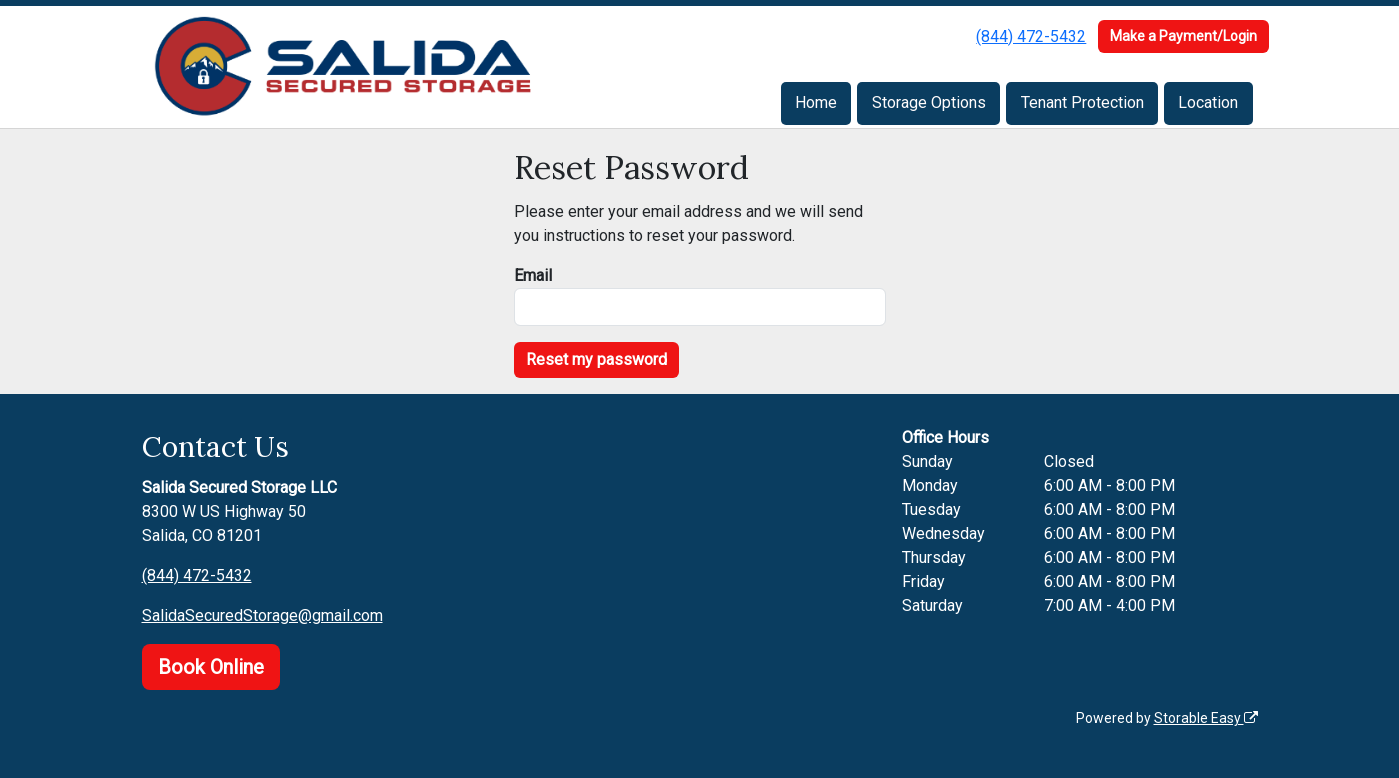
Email (533, 275)
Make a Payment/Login (1183, 36)
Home (816, 102)
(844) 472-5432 (1031, 36)
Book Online (211, 667)
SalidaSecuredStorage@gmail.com (262, 615)
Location (1208, 102)
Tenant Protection (1082, 102)
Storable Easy (1206, 718)
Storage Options (929, 102)
